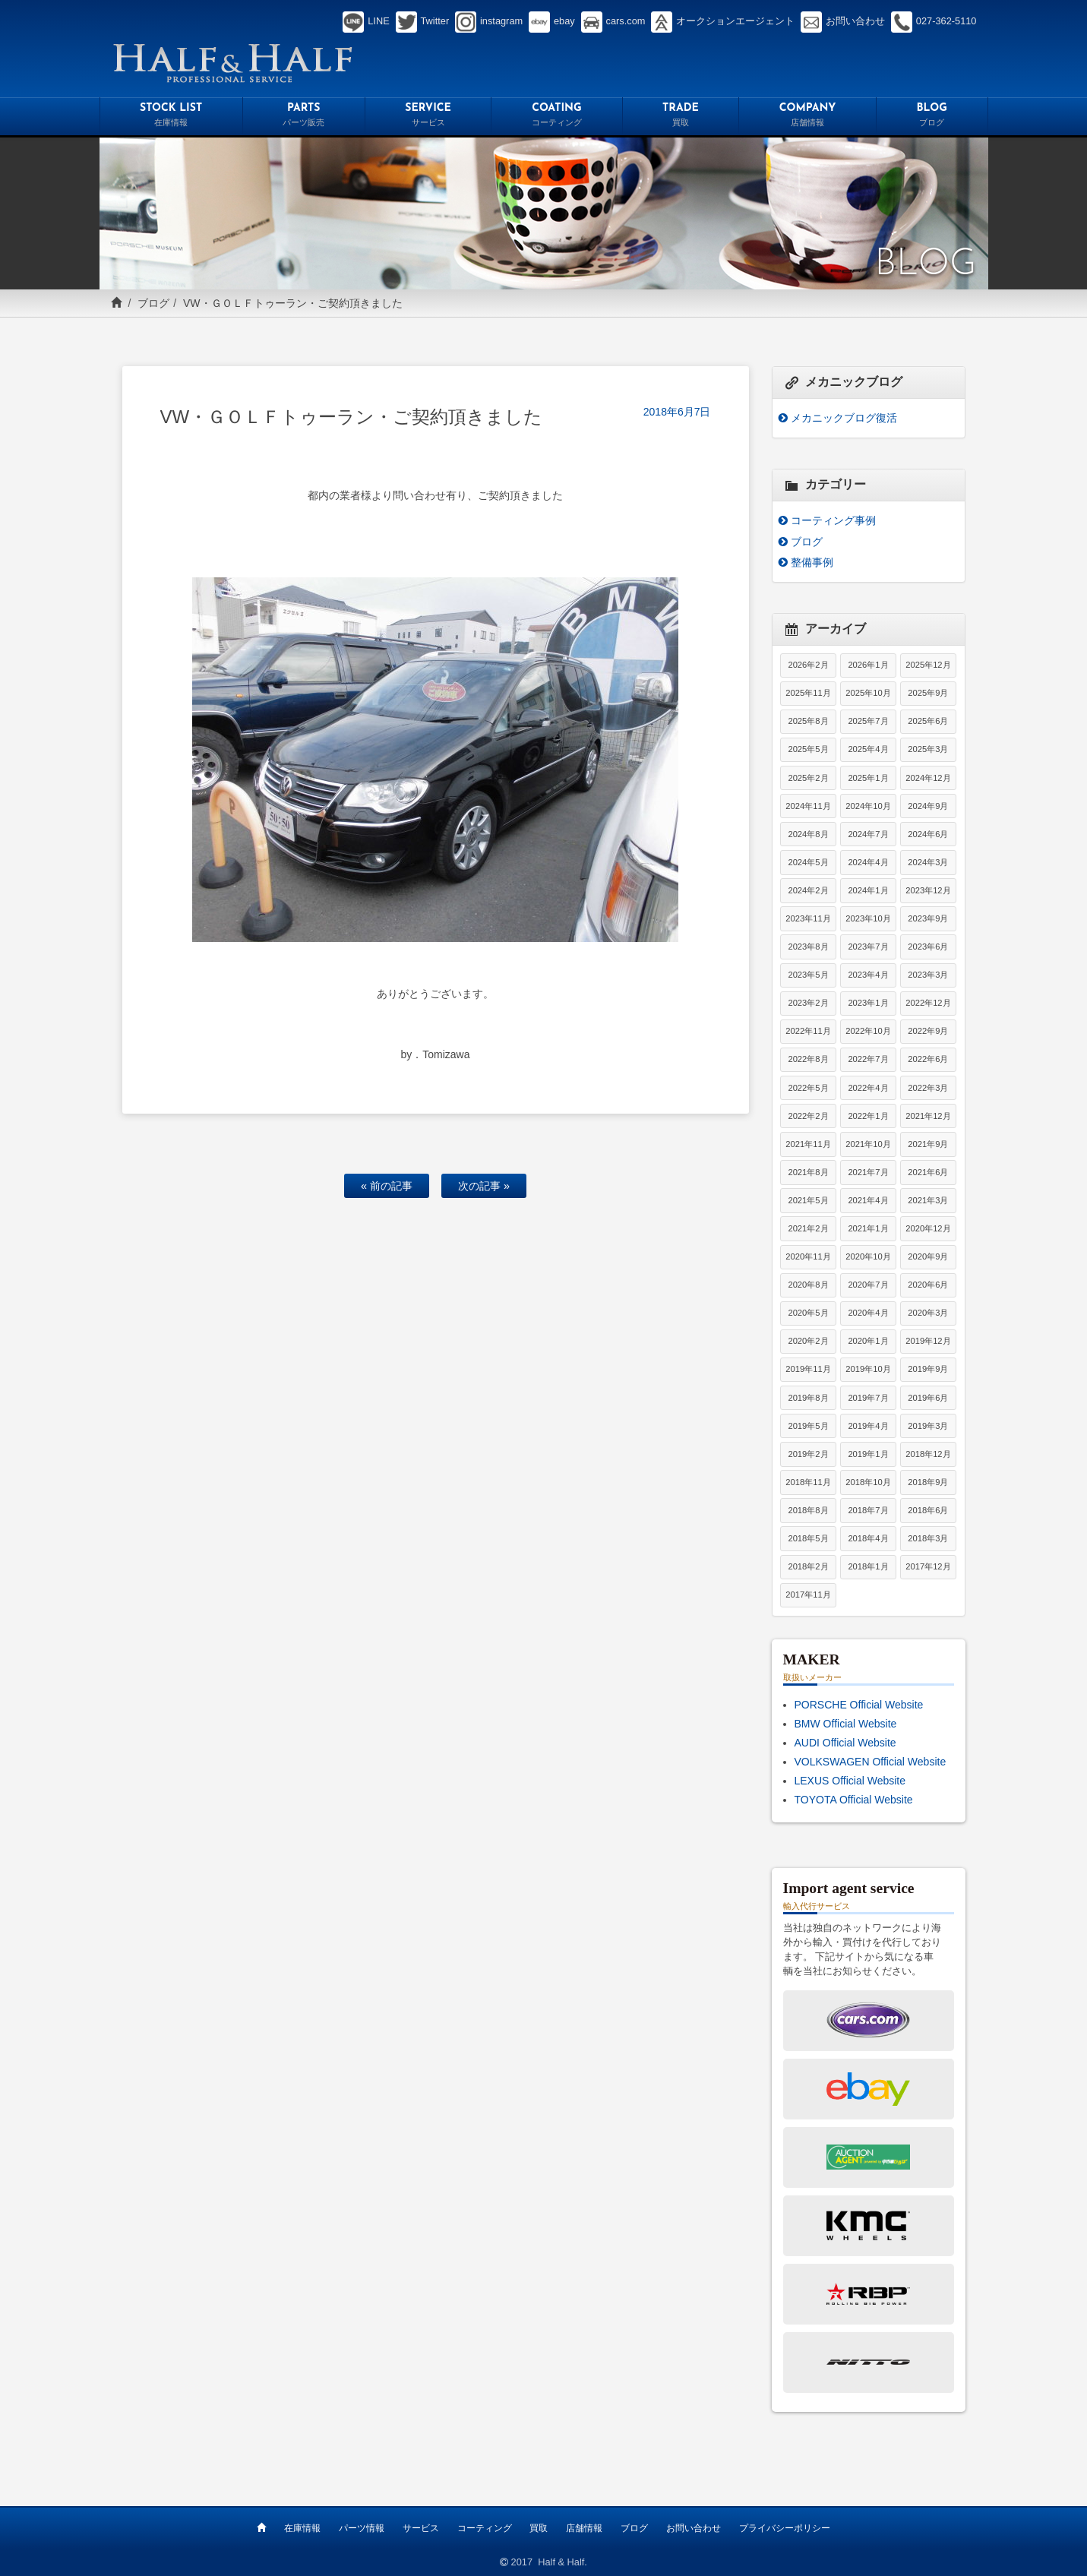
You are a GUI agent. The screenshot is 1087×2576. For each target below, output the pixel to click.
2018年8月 (808, 1510)
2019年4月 (868, 1425)
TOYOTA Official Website (854, 1800)
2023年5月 (808, 974)
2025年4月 (868, 749)
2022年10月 (867, 1030)
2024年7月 (868, 834)
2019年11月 (807, 1368)
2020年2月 (808, 1340)
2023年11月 (807, 918)
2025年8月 (808, 720)
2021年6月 (928, 1172)
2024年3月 (928, 862)
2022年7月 (868, 1059)
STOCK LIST (171, 117)
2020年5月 (808, 1312)
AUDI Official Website (845, 1743)
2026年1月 (868, 664)
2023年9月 (928, 918)
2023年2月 (808, 1002)
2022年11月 (807, 1030)
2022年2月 (808, 1115)
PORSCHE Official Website (859, 1705)
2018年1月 (868, 1566)
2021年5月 (808, 1200)
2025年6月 (928, 720)
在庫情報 (302, 2528)
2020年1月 (868, 1340)
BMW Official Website (846, 1724)
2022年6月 (928, 1059)
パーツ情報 (361, 2528)
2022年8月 (808, 1059)
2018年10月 (867, 1482)
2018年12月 (927, 1454)
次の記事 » (484, 1186)
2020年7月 (868, 1284)
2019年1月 (868, 1454)
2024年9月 (928, 806)
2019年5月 (808, 1425)
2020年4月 (868, 1312)
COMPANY (807, 117)
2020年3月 (928, 1312)
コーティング (484, 2528)
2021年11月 (807, 1144)
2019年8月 (808, 1397)
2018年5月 (808, 1538)
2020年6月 (928, 1284)
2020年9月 (928, 1256)
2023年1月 (868, 1002)
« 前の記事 (386, 1186)
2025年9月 (928, 692)
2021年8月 (808, 1172)
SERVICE (428, 117)
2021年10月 (867, 1144)
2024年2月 (808, 890)
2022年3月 (928, 1087)
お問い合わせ (693, 2528)
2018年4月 (868, 1538)
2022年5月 (808, 1087)
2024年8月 (808, 834)
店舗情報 (584, 2528)
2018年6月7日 (677, 412)
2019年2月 (808, 1454)
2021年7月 (868, 1172)
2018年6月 (928, 1510)
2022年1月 (868, 1115)
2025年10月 (867, 692)
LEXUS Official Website (850, 1781)
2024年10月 (867, 806)
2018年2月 (808, 1566)
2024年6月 (928, 834)
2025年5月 (808, 749)
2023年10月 (867, 918)
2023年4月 (868, 974)
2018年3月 (928, 1538)
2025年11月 (807, 692)
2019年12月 (927, 1340)
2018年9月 (928, 1482)
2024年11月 (807, 806)
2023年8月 (808, 946)
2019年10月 (867, 1368)
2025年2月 (808, 777)
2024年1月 (868, 890)
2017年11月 (807, 1594)
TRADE (681, 117)
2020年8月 (808, 1284)
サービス (421, 2528)
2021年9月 (928, 1144)
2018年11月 (807, 1482)
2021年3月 (928, 1200)
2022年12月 (927, 1002)
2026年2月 (808, 664)
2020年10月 (867, 1256)
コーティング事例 (833, 520)
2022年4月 (868, 1087)
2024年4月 (868, 862)
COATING (556, 117)
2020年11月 (807, 1256)
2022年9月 (928, 1030)
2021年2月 (808, 1228)
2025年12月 (927, 664)
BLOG (932, 117)
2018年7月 (868, 1510)
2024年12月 (927, 777)
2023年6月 (928, 946)
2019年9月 (928, 1368)
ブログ (153, 303)
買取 (538, 2528)
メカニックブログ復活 (844, 418)
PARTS (304, 117)
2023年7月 (868, 946)
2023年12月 (927, 890)
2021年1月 (868, 1228)
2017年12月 (927, 1566)
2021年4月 (868, 1200)
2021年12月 (927, 1115)
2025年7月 (868, 720)
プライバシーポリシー (784, 2528)
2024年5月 (808, 862)
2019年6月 (928, 1397)
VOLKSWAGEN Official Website (870, 1762)
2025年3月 (928, 749)
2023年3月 (928, 974)
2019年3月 (928, 1425)
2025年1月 (868, 777)
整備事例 (812, 562)
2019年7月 (868, 1397)
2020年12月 (927, 1228)
